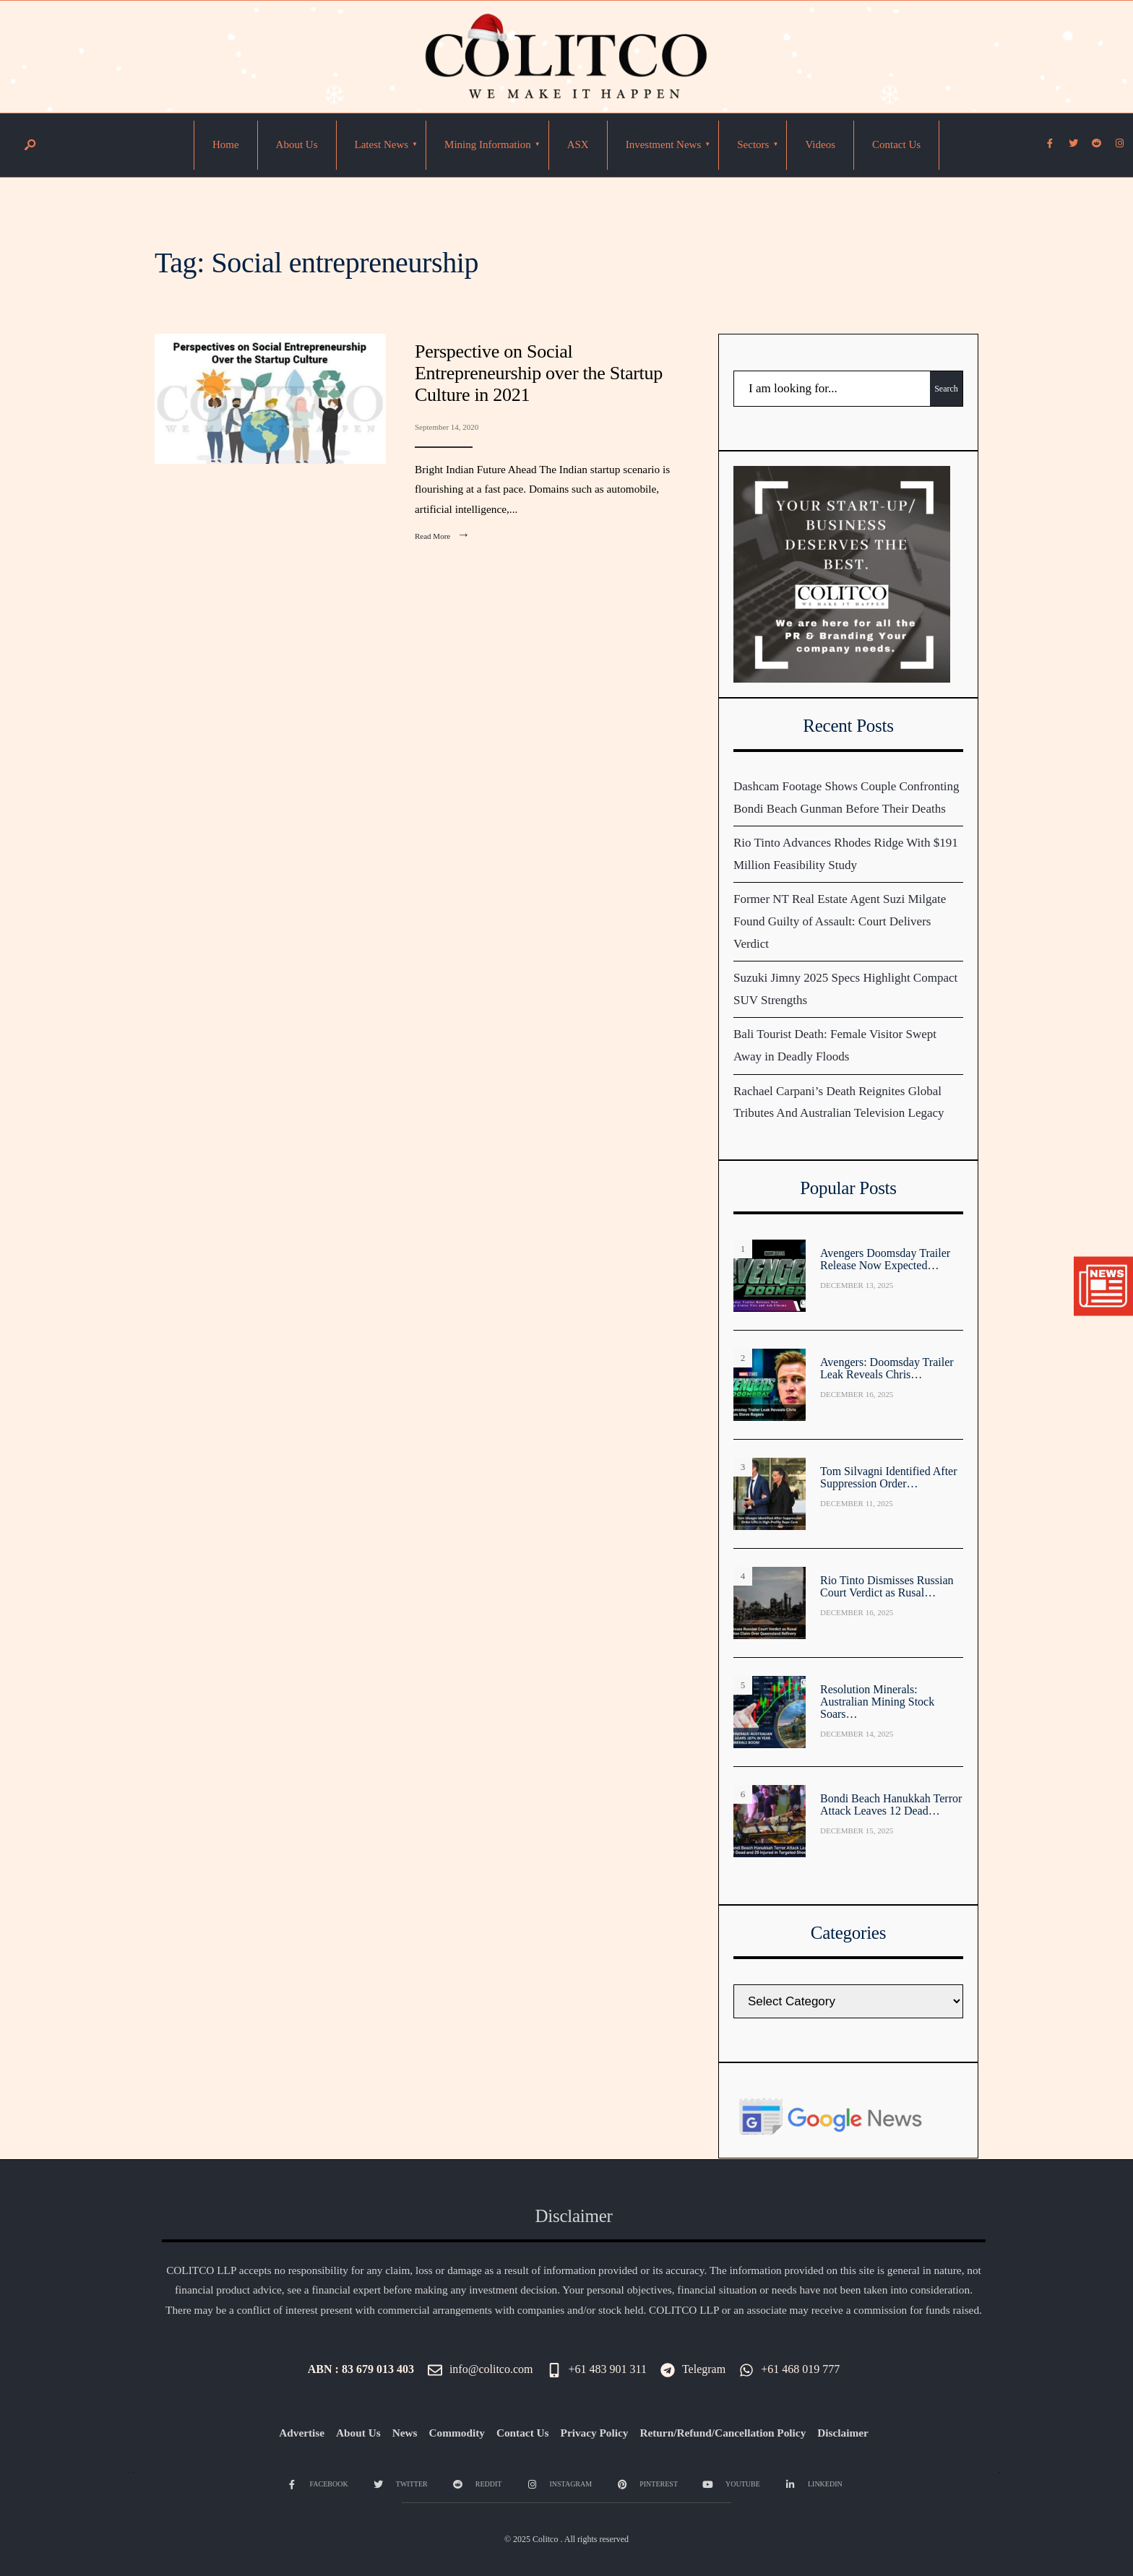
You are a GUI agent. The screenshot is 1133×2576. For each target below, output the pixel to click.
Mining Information (487, 144)
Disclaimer (843, 2432)
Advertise (301, 2432)
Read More (445, 536)
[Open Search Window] (29, 145)
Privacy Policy (595, 2432)
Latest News (382, 144)
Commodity (457, 2432)
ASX (578, 144)
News (405, 2432)
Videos (820, 144)
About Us (297, 144)
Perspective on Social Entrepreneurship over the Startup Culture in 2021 (539, 373)
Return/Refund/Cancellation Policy (722, 2432)
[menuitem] (382, 145)
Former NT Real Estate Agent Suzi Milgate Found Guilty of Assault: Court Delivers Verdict (839, 921)
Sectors (753, 144)
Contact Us (896, 144)
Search (946, 389)
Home (225, 144)
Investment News (664, 144)
